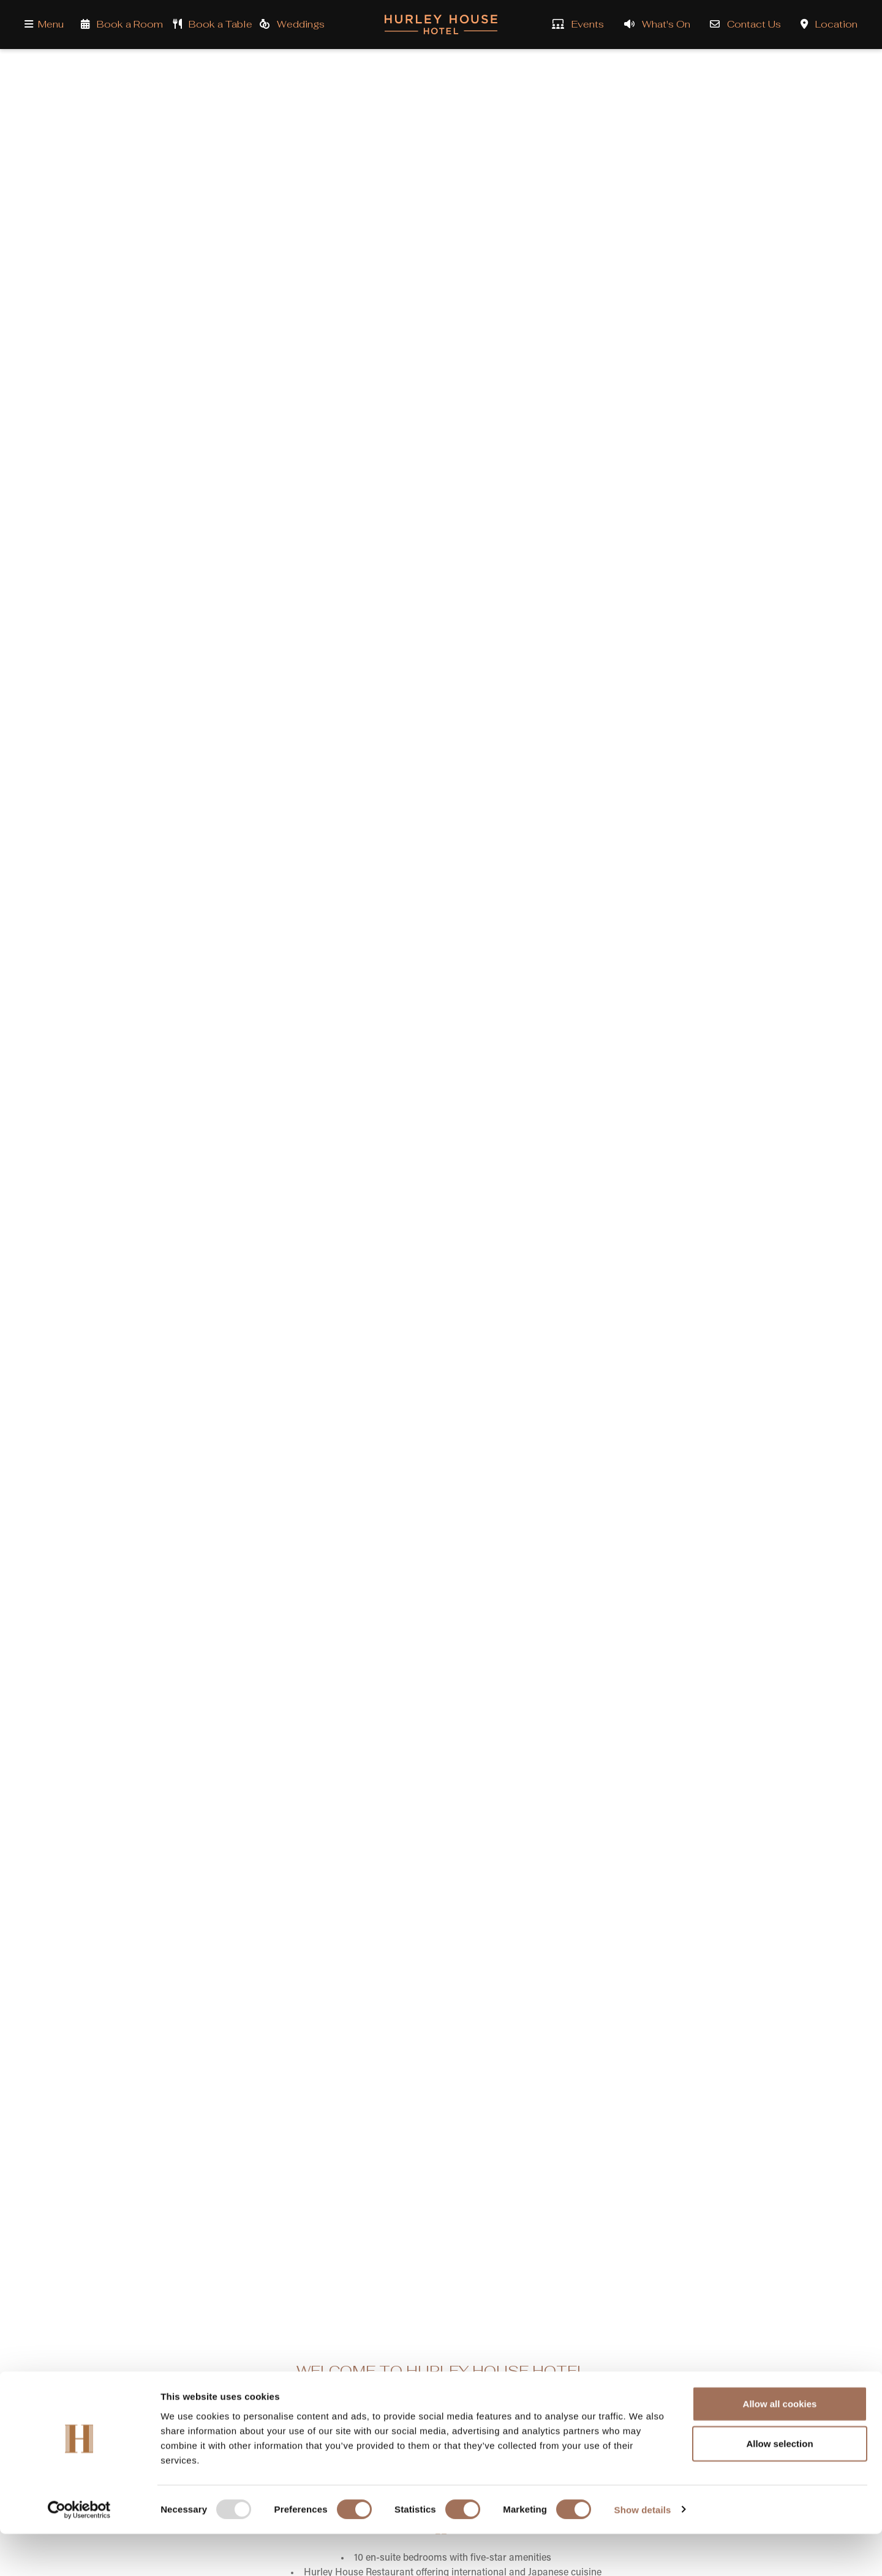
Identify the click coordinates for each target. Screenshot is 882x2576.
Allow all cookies (780, 2446)
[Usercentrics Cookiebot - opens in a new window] (79, 2552)
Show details (642, 2552)
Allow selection (779, 2486)
